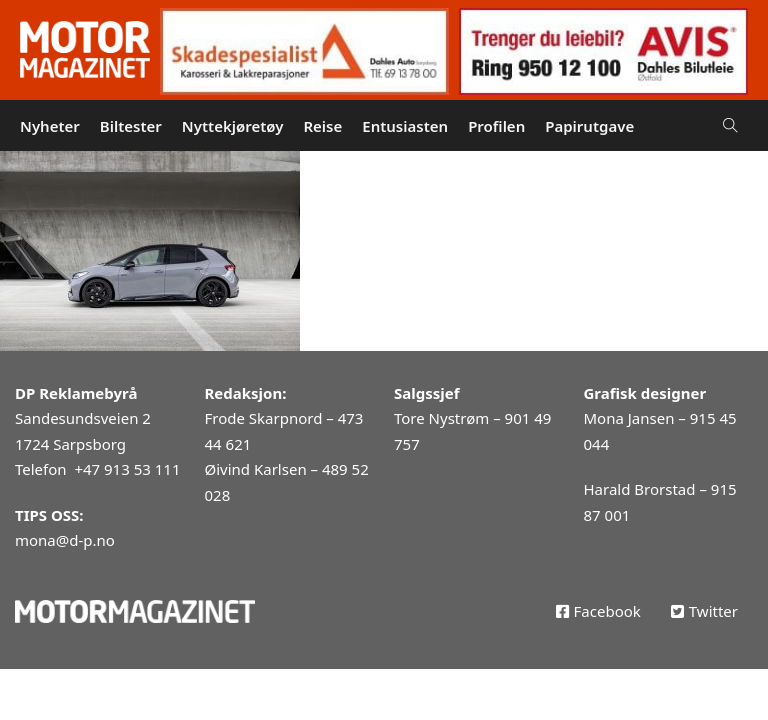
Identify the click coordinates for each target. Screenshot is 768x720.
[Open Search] (730, 125)
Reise (322, 126)
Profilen (496, 126)
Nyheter (50, 126)
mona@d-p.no (65, 540)
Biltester (131, 126)
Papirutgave (589, 126)
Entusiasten (405, 126)
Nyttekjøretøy (233, 126)
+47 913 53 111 (127, 469)
